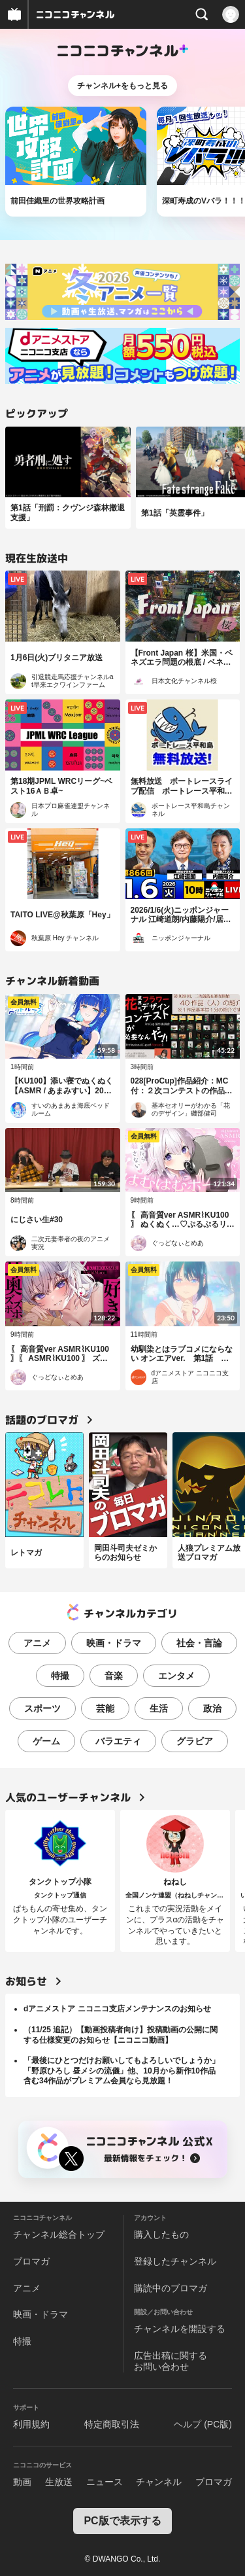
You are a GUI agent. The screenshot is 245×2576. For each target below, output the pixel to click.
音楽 (114, 1675)
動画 (22, 2482)
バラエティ (118, 1741)
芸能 (105, 1708)
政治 (212, 1708)
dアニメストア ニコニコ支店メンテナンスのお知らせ (117, 2008)
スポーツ (42, 1708)
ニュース (104, 2482)
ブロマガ (31, 2261)
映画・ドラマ (113, 1643)
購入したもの (161, 2234)
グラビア (194, 1741)
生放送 (59, 2482)
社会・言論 (199, 1643)
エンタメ (176, 1675)
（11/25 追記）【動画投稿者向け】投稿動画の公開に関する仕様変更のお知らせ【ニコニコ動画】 (121, 2035)
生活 (159, 1708)
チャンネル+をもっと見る (122, 85)
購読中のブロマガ (170, 2288)
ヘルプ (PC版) (203, 2424)
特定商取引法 (111, 2424)
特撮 (60, 1675)
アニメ (37, 1643)
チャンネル (159, 2482)
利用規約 (31, 2424)
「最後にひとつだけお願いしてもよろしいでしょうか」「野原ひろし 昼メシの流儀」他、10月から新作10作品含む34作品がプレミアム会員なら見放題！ (122, 2070)
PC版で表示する (122, 2520)
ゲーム (46, 1741)
